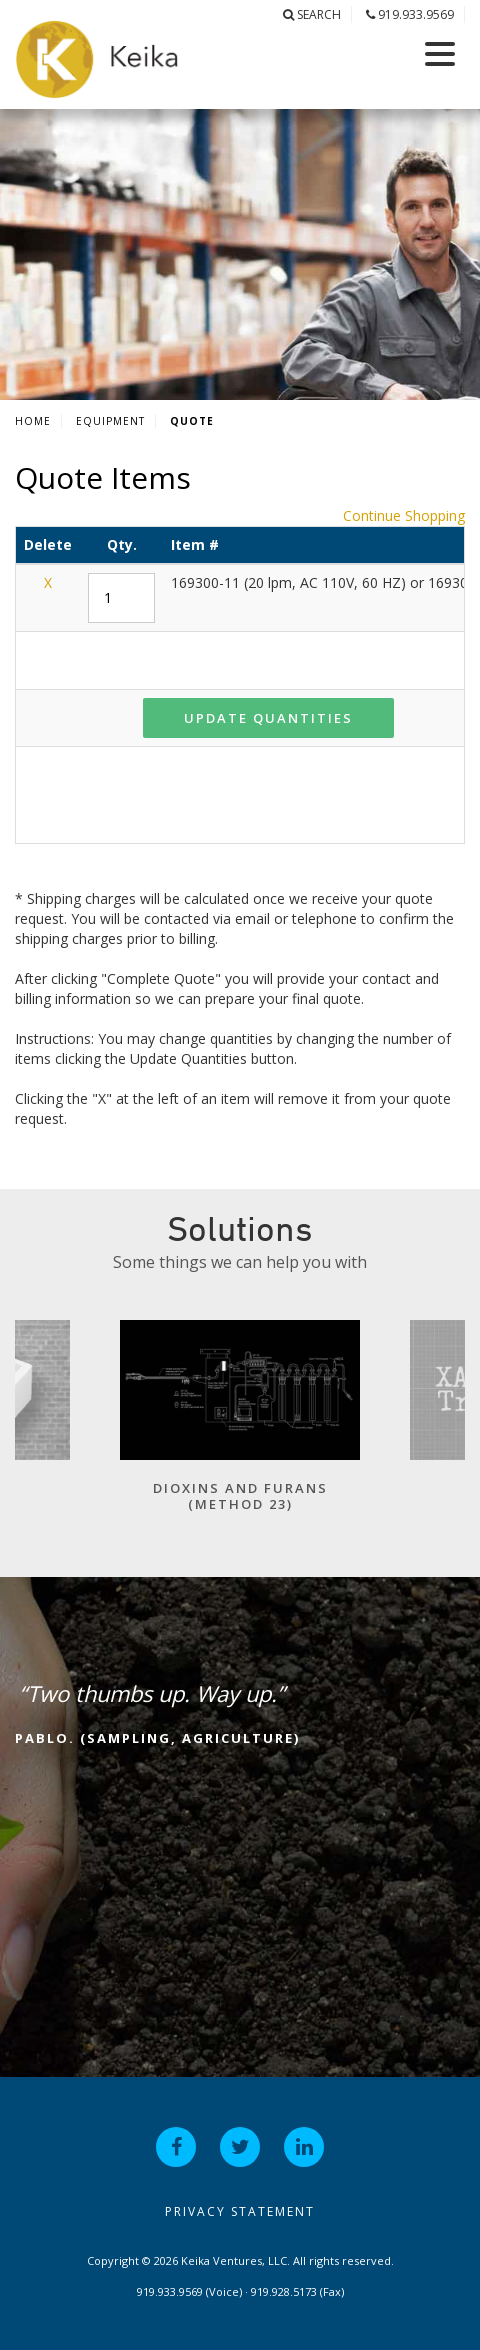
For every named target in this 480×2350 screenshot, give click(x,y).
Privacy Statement (240, 2211)
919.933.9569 (410, 14)
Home (33, 421)
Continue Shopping (404, 515)
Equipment (110, 421)
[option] (240, 1426)
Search (312, 14)
